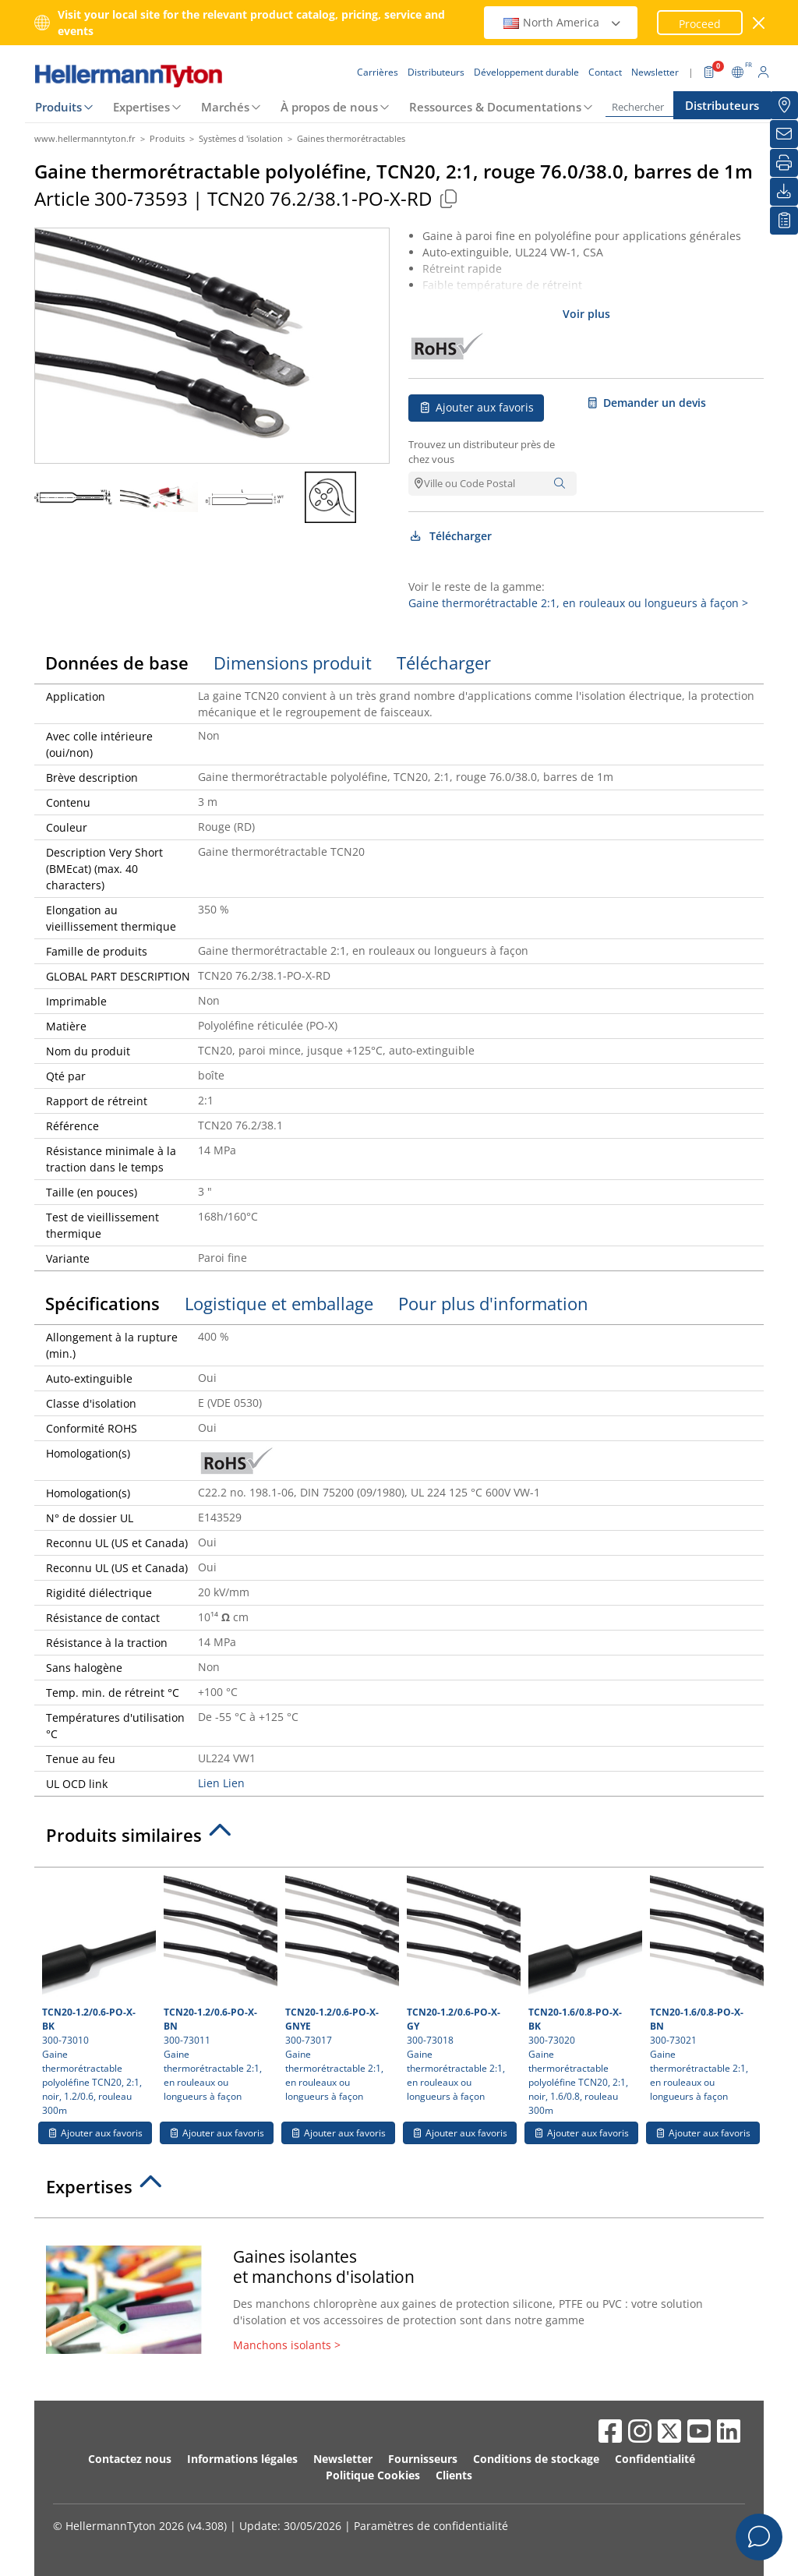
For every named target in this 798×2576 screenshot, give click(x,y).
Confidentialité (655, 2458)
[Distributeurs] (784, 105)
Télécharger (450, 535)
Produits (58, 107)
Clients (454, 2475)
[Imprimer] (784, 163)
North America (562, 22)
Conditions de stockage (536, 2458)
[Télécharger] (784, 192)
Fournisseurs (422, 2458)
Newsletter (343, 2458)
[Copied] (448, 198)
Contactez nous (129, 2458)
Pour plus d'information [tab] (493, 1303)
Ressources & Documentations (495, 107)
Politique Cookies (373, 2475)
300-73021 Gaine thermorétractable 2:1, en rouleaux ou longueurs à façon (705, 1989)
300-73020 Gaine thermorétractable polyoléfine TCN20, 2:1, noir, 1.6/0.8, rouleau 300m (583, 1996)
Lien (209, 1783)
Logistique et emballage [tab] (279, 1303)
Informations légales (242, 2458)
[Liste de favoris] (784, 221)
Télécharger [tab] (444, 662)
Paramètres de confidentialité (431, 2525)
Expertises (141, 107)
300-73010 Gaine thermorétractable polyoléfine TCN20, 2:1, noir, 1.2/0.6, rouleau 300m (97, 1996)
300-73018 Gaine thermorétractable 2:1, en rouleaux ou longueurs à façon (462, 1989)
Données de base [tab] (117, 662)
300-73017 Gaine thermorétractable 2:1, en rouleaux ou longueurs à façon (340, 1989)
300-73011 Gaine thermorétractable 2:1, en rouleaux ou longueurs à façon (219, 1989)
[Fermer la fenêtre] (759, 23)
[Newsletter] (784, 134)
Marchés (225, 107)
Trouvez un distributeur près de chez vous (481, 452)
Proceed (700, 23)
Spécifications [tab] (102, 1303)
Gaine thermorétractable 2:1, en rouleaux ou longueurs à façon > (578, 602)
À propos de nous (329, 107)
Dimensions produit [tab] (293, 662)
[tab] (399, 1839)
